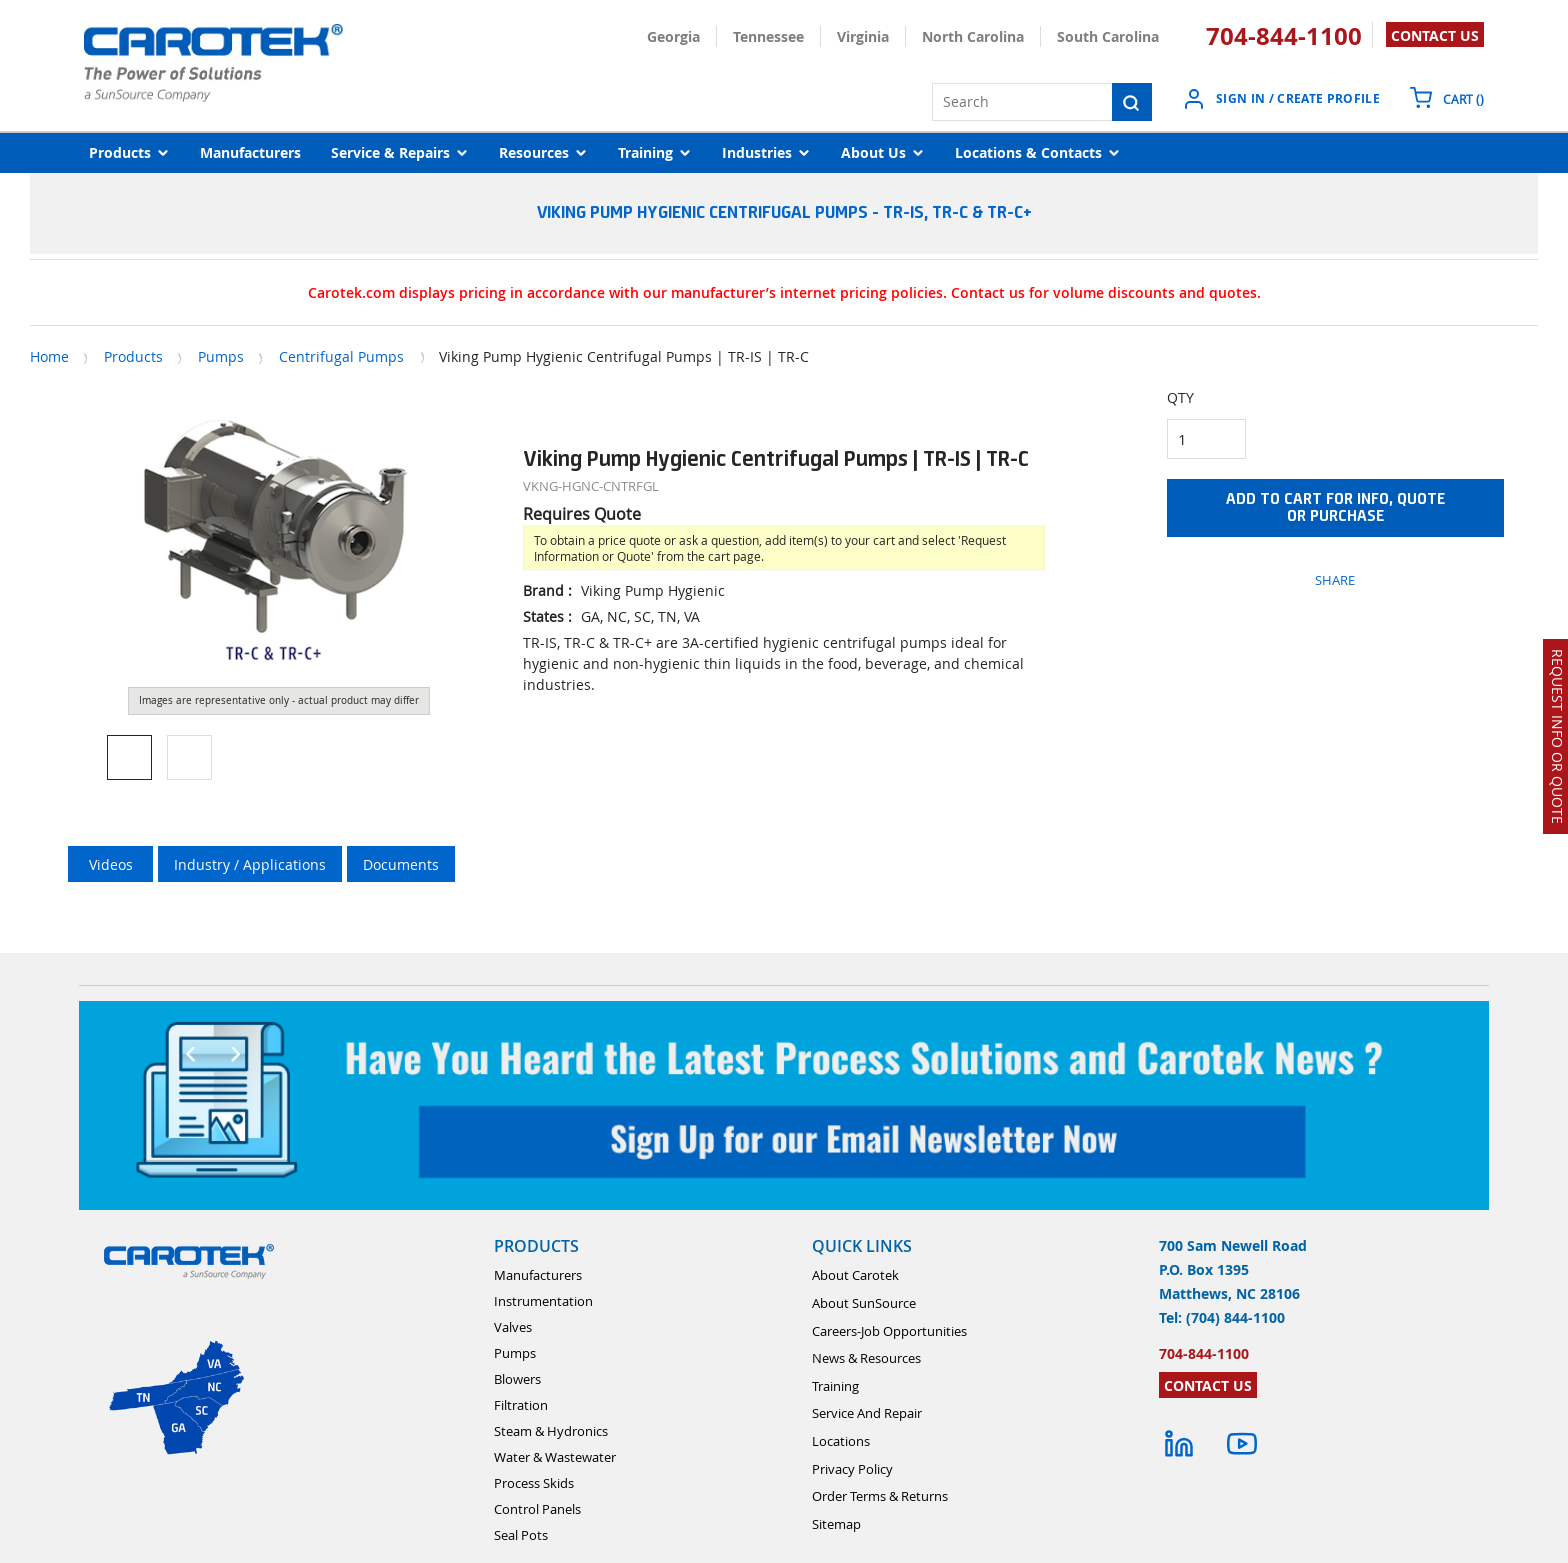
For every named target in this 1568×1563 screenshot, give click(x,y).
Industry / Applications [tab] (250, 864)
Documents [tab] (401, 864)
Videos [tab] (111, 864)
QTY (1180, 397)
